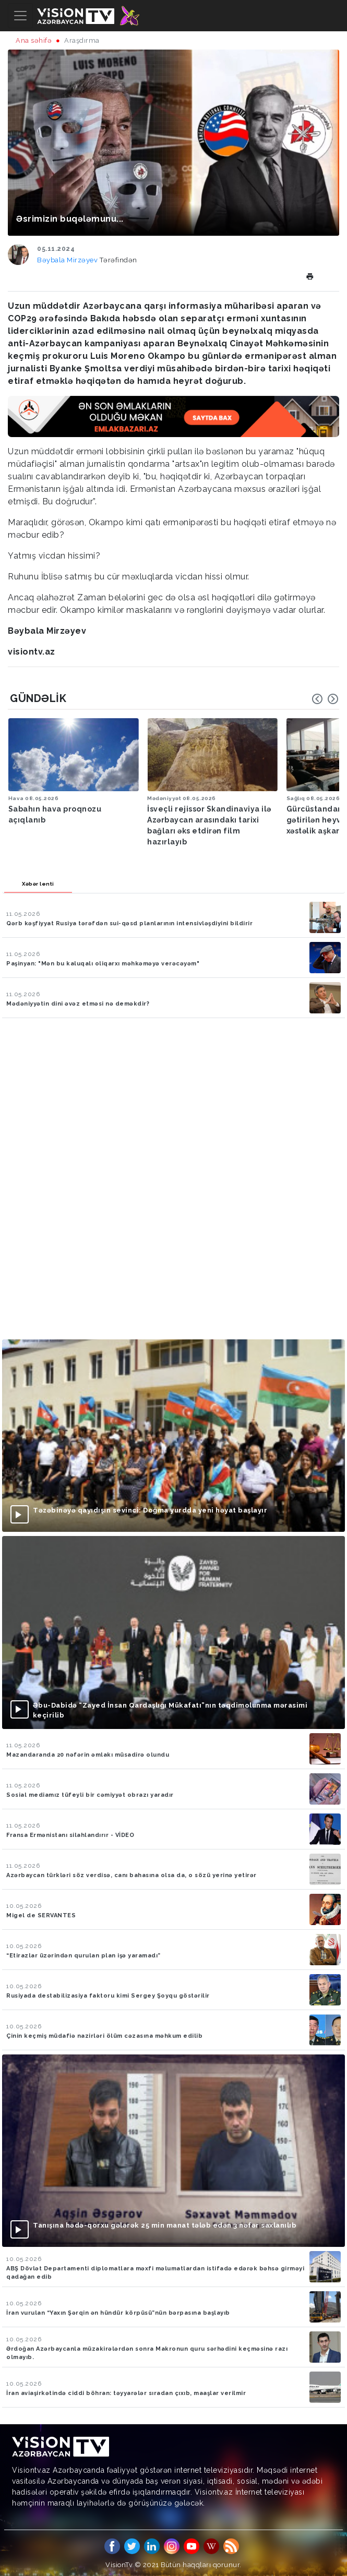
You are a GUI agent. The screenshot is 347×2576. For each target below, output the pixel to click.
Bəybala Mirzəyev (68, 260)
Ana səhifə (34, 40)
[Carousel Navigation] (325, 699)
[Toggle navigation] (20, 15)
